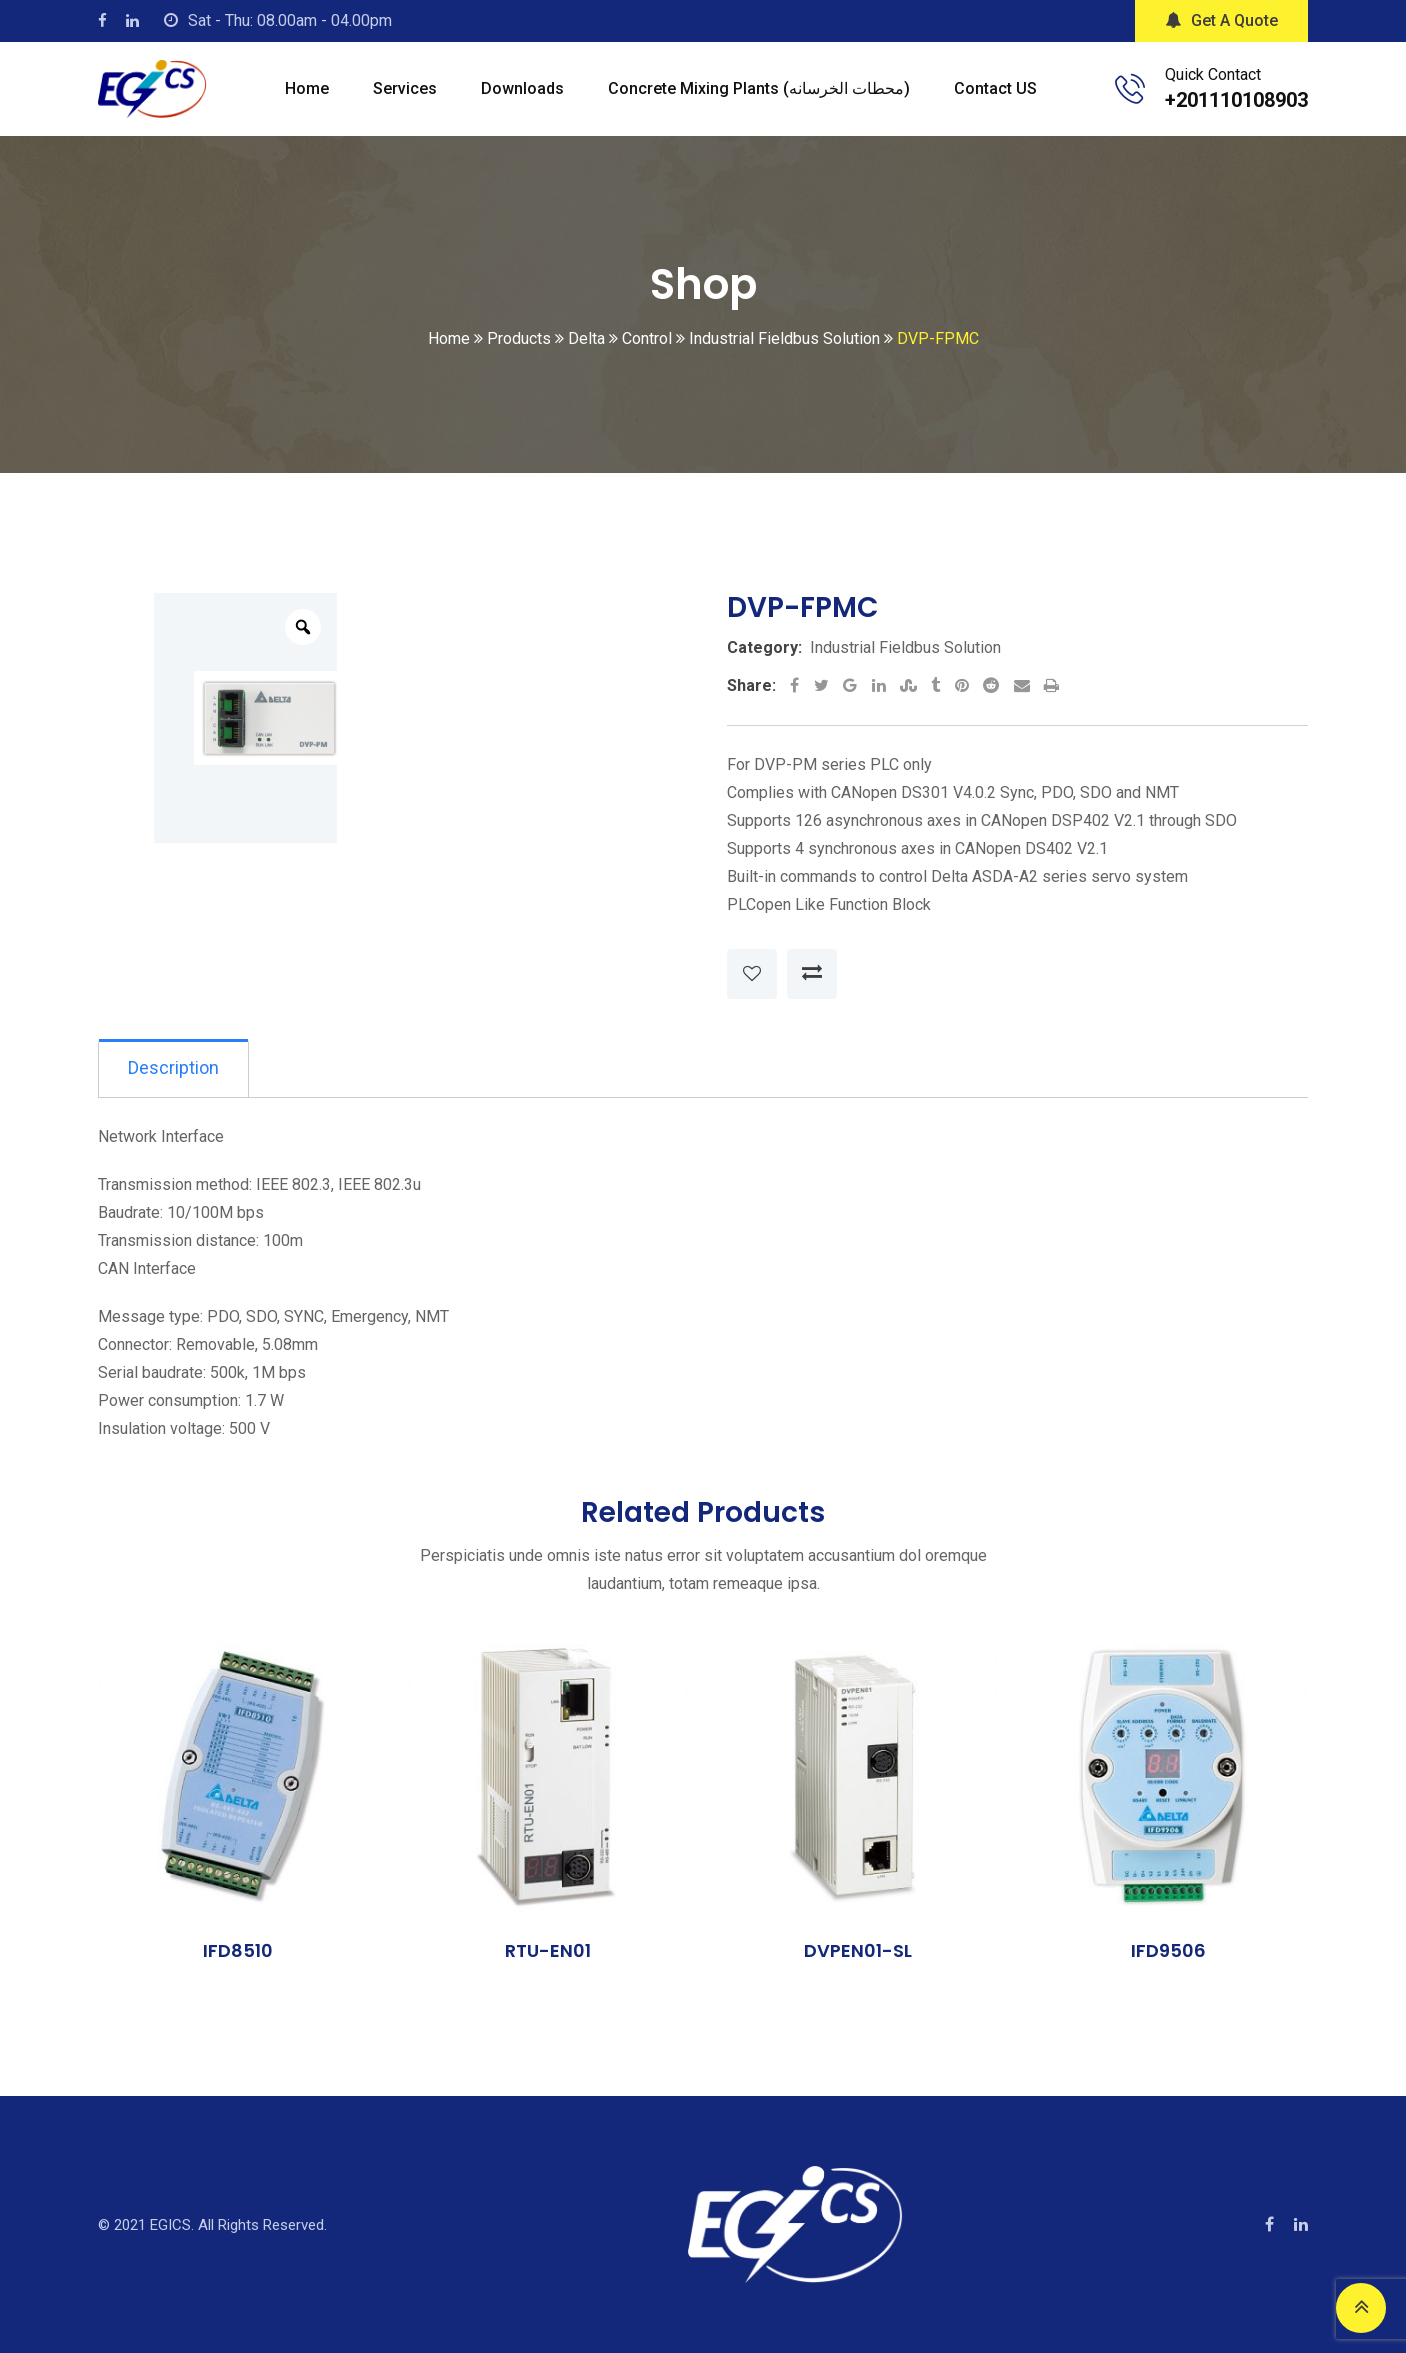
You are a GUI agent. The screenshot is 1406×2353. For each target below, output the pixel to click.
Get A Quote (1221, 20)
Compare (812, 974)
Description (174, 1068)
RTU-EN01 (548, 1951)
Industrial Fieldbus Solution (905, 647)
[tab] (174, 1069)
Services (405, 88)
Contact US (995, 88)
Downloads (522, 88)
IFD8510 (238, 1951)
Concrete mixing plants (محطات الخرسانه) (759, 88)
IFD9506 (1168, 1951)
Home (307, 88)
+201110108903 (1236, 100)
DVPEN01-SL (858, 1951)
